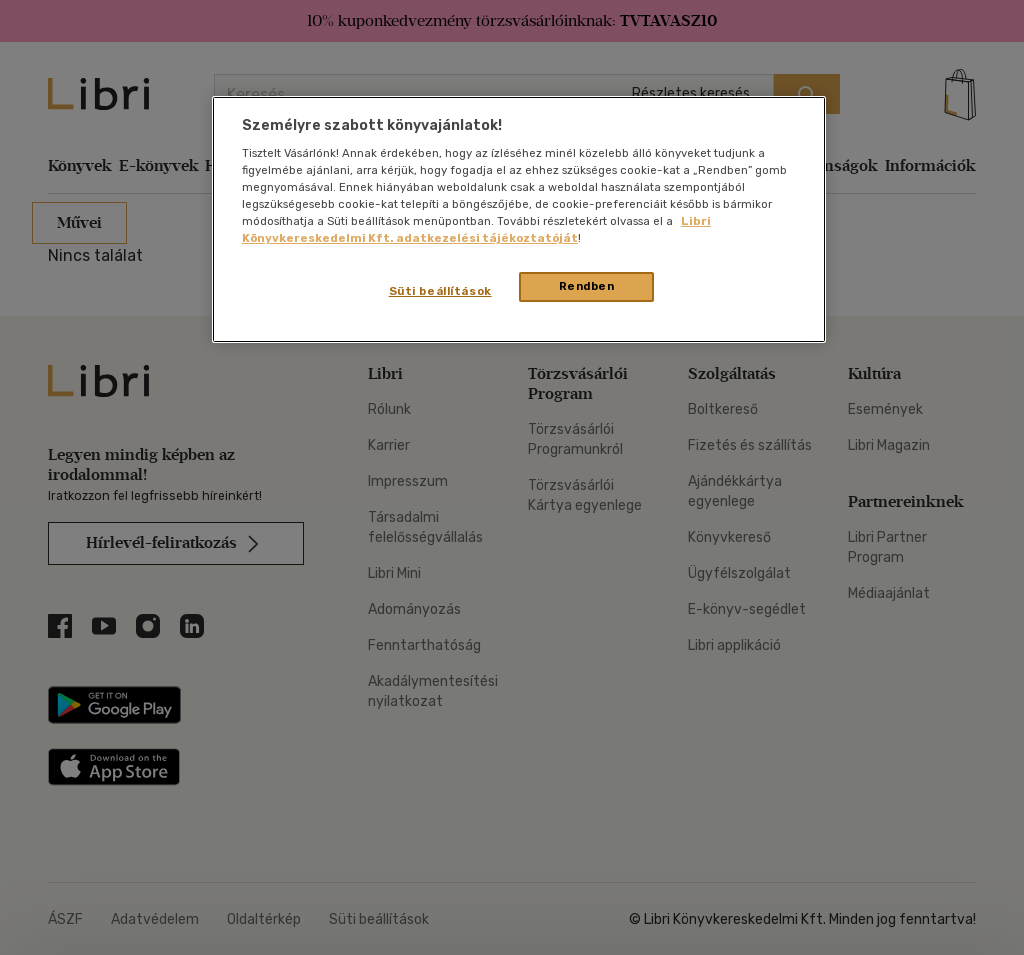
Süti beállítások (440, 291)
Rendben (587, 286)
